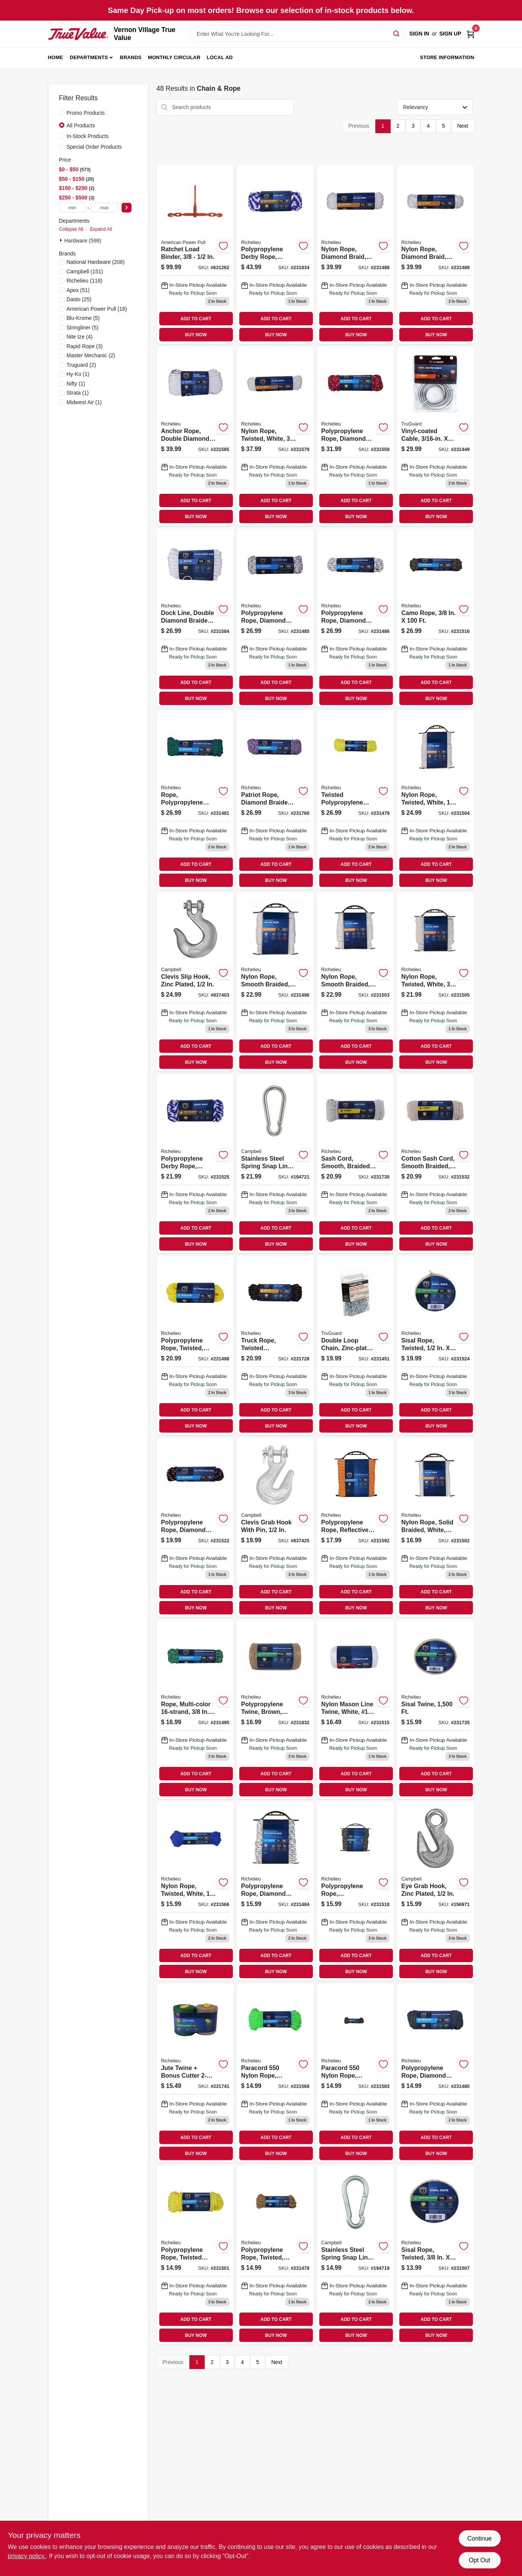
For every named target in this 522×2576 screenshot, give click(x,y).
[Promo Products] (61, 112)
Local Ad (220, 57)
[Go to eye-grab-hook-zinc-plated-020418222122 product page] (435, 1891)
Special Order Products (94, 147)
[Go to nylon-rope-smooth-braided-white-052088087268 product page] (355, 981)
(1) (78, 374)
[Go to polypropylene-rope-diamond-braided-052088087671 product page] (355, 436)
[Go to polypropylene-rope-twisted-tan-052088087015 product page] (275, 2255)
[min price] (72, 207)
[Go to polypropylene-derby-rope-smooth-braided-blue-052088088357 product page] (275, 254)
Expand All (101, 229)
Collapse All (71, 229)
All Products (81, 125)
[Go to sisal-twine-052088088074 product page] (435, 1709)
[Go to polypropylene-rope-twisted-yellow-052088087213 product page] (195, 1345)
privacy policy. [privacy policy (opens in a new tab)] (27, 2556)
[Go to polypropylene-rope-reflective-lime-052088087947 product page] (355, 1527)
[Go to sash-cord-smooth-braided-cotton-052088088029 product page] (355, 1163)
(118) (84, 281)
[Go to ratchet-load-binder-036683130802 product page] (195, 254)
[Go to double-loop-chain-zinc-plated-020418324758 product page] (355, 1345)
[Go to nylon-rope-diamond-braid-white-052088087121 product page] (435, 254)
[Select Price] (126, 207)
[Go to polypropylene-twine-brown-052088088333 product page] (275, 1709)
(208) (96, 262)
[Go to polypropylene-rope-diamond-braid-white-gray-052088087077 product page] (275, 1891)
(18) (97, 309)
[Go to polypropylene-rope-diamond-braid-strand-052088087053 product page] (435, 2073)
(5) (83, 318)
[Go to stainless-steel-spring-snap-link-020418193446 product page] (355, 2255)
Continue (479, 2538)
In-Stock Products (88, 136)
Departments (89, 57)
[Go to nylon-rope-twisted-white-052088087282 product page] (435, 981)
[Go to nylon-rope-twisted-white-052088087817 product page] (275, 436)
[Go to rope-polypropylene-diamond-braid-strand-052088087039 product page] (195, 800)
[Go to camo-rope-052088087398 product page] (435, 618)
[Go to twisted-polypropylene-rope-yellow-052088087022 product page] (355, 800)
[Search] (396, 33)
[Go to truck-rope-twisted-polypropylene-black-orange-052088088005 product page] (275, 1345)
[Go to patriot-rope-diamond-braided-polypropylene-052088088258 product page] (275, 800)
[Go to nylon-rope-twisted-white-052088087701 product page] (195, 1891)
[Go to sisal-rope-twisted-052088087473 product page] (435, 1345)
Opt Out (479, 2560)
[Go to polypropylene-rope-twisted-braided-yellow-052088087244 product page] (195, 2255)
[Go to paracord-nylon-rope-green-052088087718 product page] (275, 2073)
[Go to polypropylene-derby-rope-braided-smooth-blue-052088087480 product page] (195, 1163)
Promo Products (86, 113)
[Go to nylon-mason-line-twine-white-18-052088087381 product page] (355, 1709)
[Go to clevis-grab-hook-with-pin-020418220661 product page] (275, 1527)
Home (55, 57)
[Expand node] (61, 240)
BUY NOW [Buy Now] (196, 334)
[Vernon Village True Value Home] (78, 34)
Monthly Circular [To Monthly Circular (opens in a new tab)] (174, 57)
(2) (91, 355)
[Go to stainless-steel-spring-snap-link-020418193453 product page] (275, 1163)
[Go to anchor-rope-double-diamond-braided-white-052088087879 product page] (195, 436)
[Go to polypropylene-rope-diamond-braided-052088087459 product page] (195, 1527)
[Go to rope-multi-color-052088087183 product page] (195, 1709)
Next (462, 126)
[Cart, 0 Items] (470, 34)
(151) (85, 271)
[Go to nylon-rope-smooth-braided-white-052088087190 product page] (275, 981)
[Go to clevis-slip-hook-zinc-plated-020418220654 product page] (195, 981)
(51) (78, 290)
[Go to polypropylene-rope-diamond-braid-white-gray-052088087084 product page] (275, 618)
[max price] (104, 207)
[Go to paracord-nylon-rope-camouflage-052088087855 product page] (355, 2073)
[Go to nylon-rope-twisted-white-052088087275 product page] (435, 800)
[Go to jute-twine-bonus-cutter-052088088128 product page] (195, 2073)
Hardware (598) (82, 241)
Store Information (447, 57)
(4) (80, 337)
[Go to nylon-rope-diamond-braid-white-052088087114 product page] (355, 254)
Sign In (419, 34)
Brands (131, 57)
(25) (79, 299)
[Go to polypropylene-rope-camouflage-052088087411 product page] (355, 1891)
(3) (85, 346)
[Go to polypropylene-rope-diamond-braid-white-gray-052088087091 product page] (355, 618)
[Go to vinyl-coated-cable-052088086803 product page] (435, 436)
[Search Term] (297, 34)
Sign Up (450, 34)
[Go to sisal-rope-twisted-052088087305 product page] (435, 2255)
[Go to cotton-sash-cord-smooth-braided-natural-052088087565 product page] (435, 1163)
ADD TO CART (195, 318)
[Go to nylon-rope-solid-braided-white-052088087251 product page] (435, 1527)
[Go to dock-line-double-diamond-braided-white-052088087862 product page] (195, 618)
